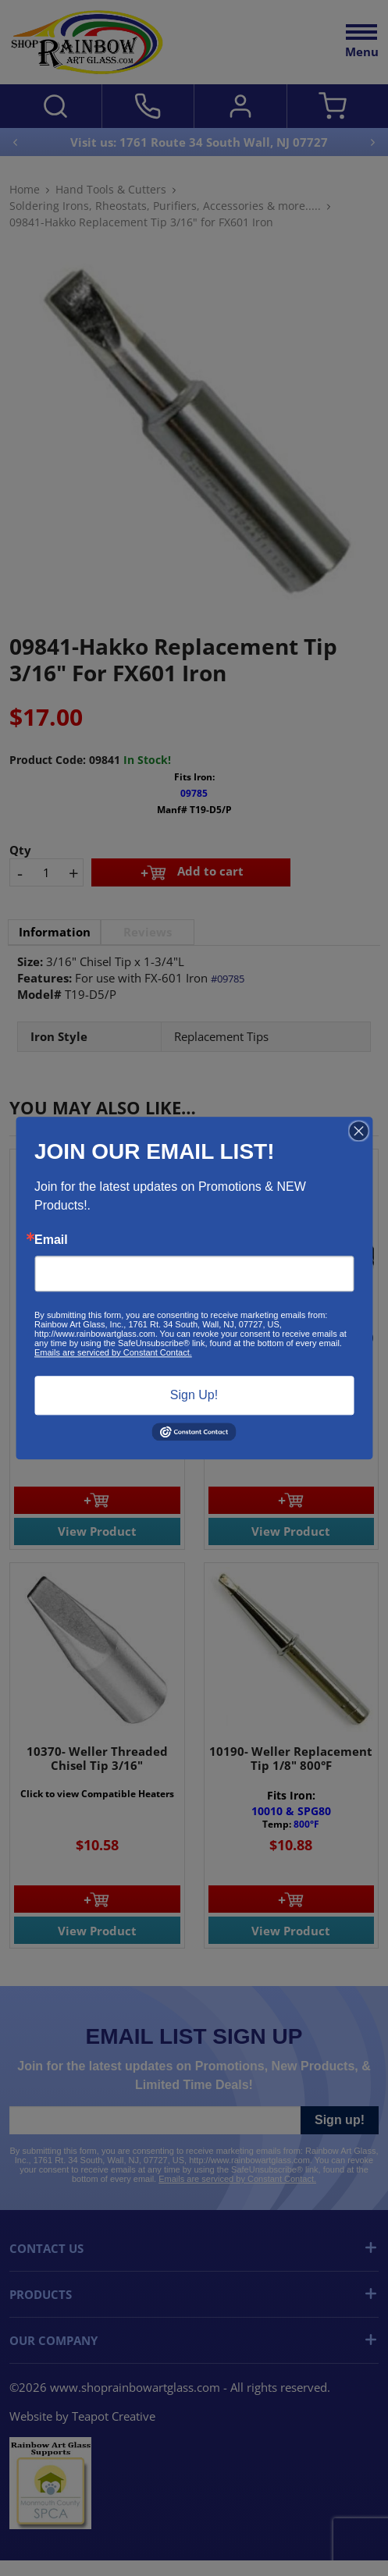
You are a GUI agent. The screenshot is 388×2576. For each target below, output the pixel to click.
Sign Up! (194, 1395)
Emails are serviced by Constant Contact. (113, 1352)
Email (51, 1240)
